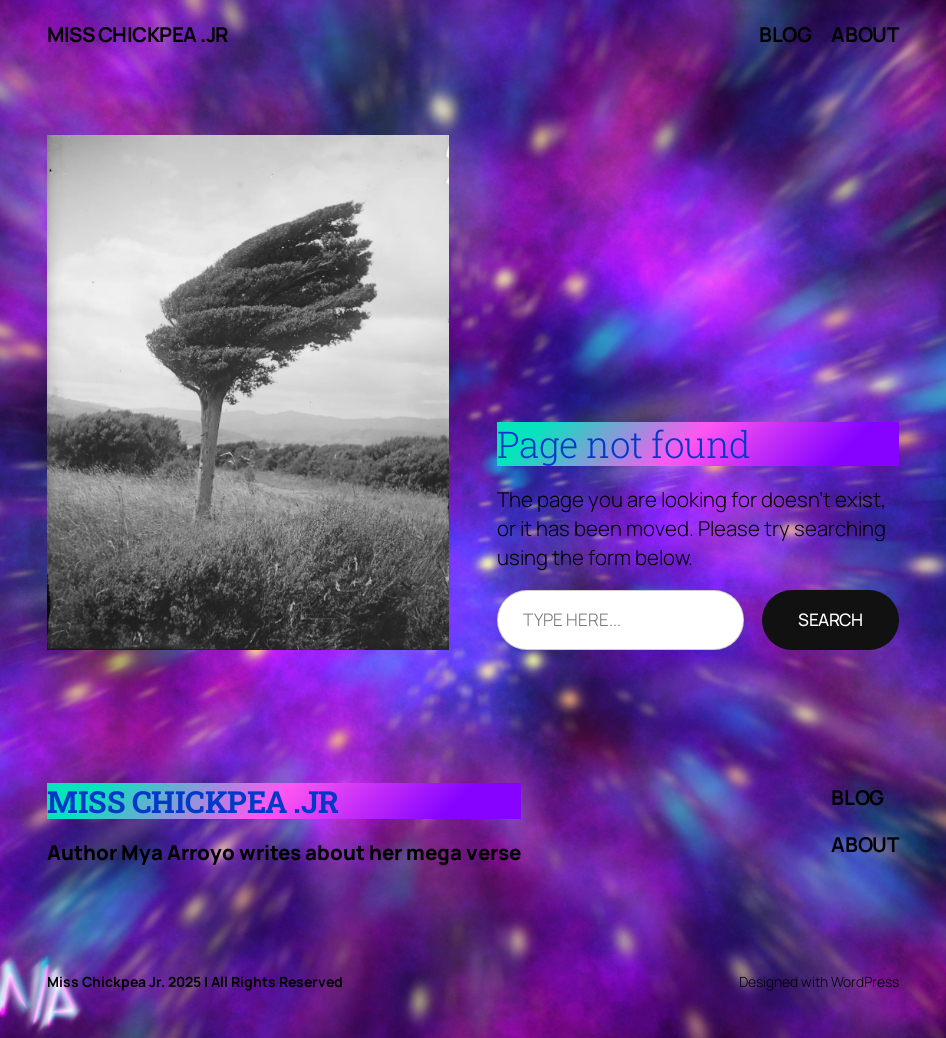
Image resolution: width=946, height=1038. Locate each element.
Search (830, 619)
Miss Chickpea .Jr (137, 34)
